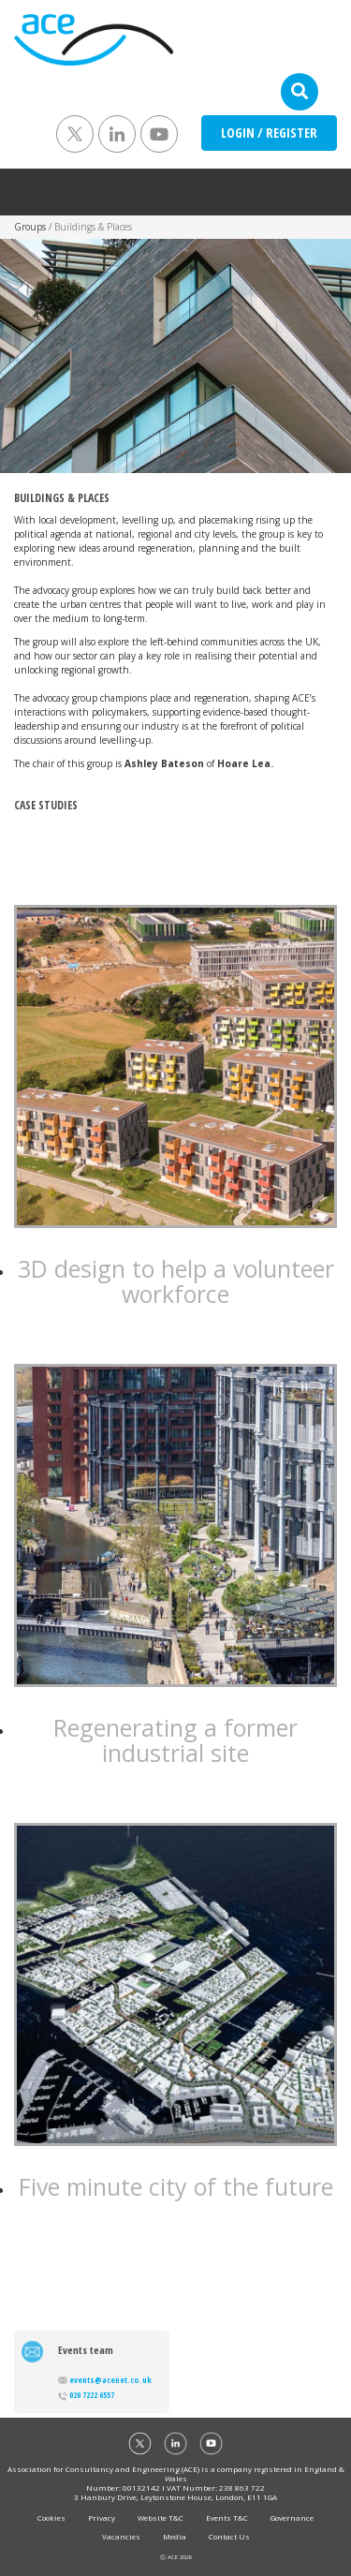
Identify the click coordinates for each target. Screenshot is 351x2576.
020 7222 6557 (86, 2395)
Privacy (101, 2517)
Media (174, 2536)
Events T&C (227, 2517)
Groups (30, 226)
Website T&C (160, 2517)
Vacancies (121, 2536)
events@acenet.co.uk (105, 2380)
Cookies (51, 2517)
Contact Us (229, 2536)
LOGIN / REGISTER (269, 132)
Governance (292, 2517)
